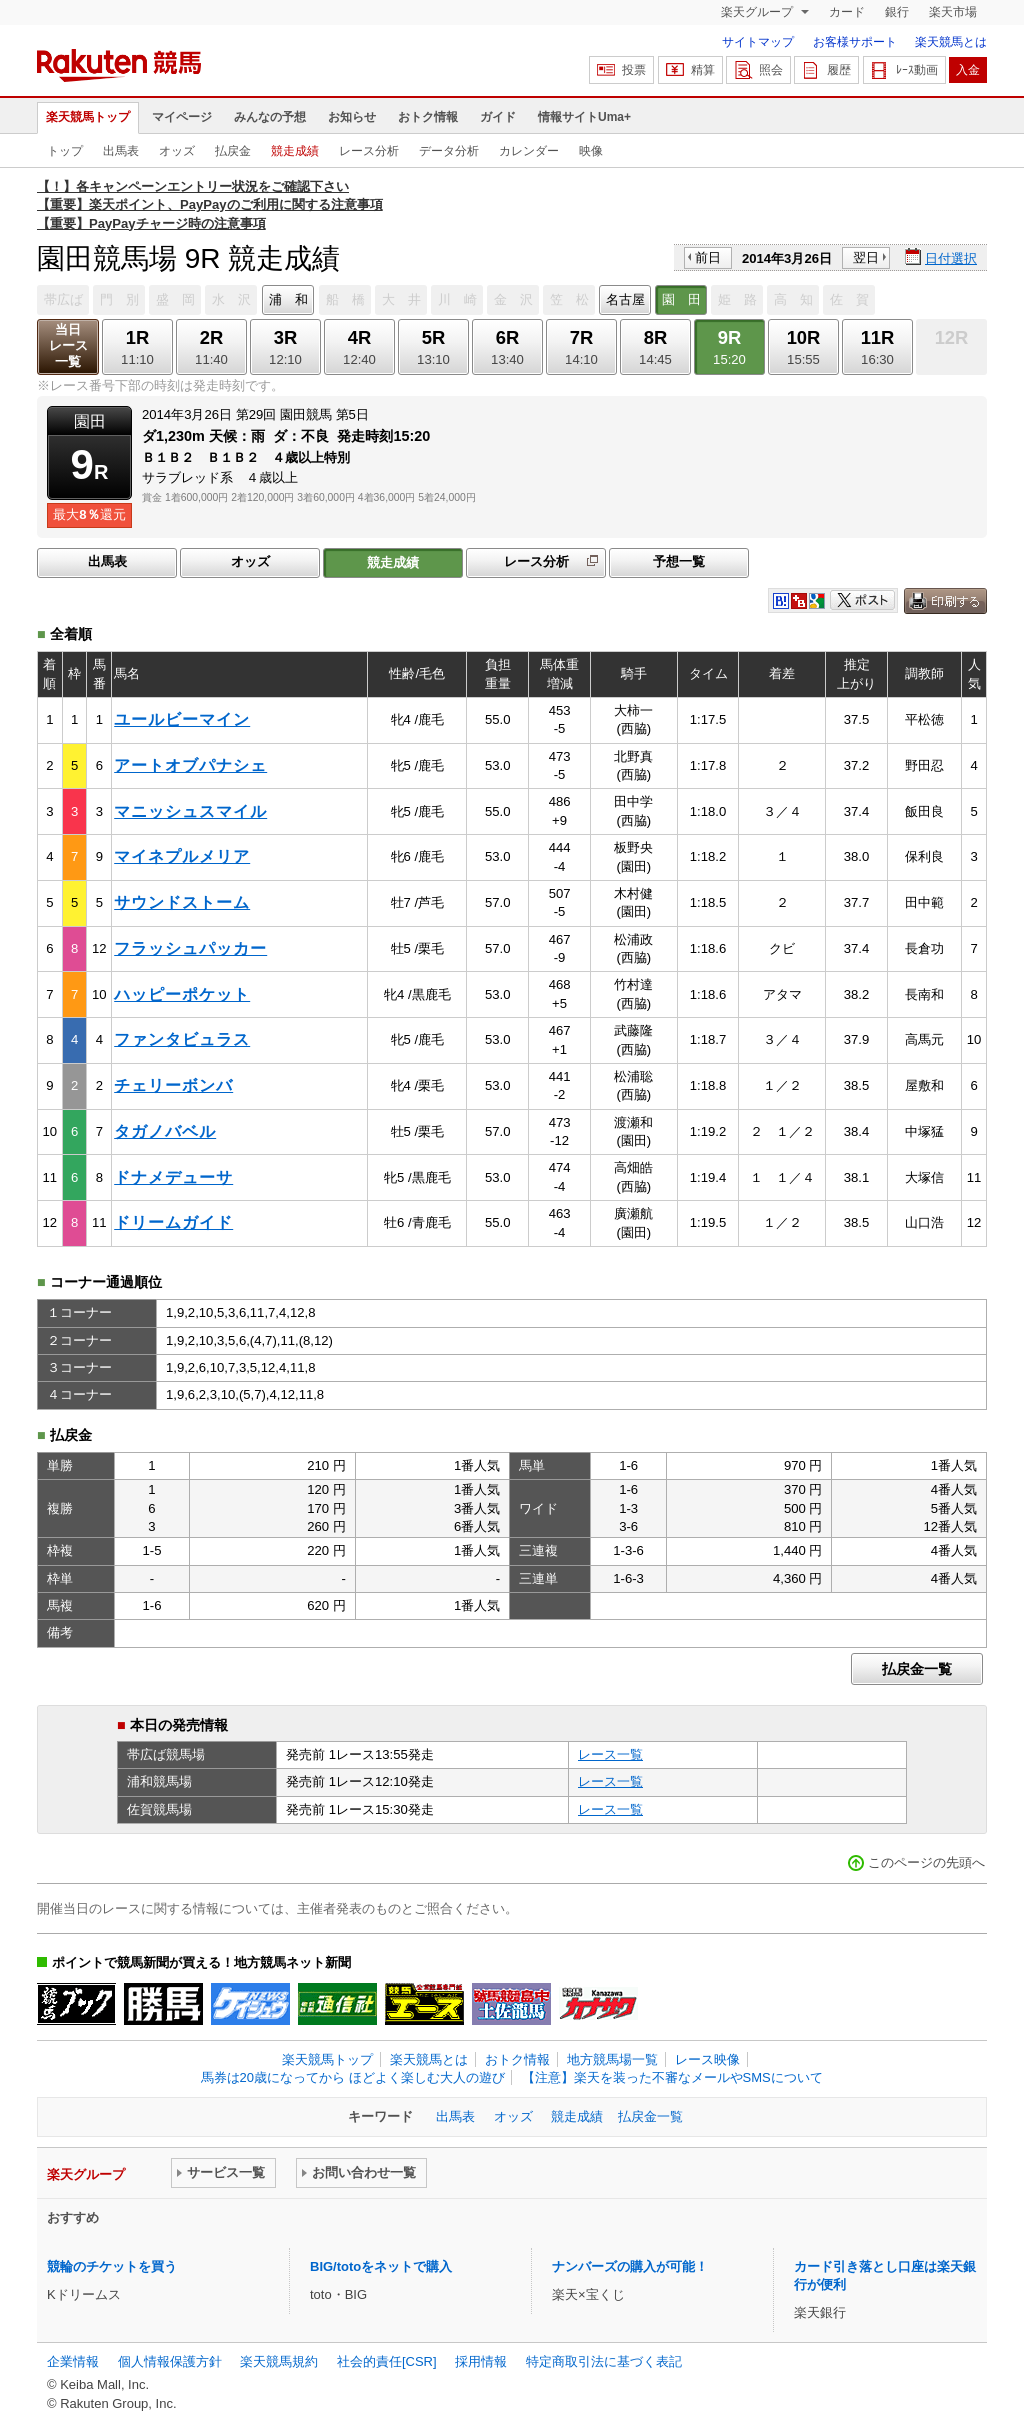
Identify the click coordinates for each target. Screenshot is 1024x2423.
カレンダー (529, 151)
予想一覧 (679, 561)
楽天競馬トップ (88, 117)
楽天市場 (953, 12)
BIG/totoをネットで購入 (381, 2266)
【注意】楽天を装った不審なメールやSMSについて (672, 2077)
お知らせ (352, 117)
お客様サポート (855, 42)
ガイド (498, 117)
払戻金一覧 (917, 1669)
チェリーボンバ (173, 1085)
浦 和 (288, 299)
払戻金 (233, 151)
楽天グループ (758, 12)
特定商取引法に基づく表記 (604, 2361)
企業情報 (73, 2361)
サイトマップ (758, 42)
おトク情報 (428, 117)
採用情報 (481, 2361)
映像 (591, 151)
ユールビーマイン (182, 719)
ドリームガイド (173, 1222)
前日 (708, 257)
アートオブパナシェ (190, 765)
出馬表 (121, 151)
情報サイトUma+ (584, 117)
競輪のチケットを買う (112, 2266)
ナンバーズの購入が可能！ (630, 2266)
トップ (65, 151)
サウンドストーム (182, 902)
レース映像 (707, 2059)
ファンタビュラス (182, 1039)
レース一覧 (610, 1754)
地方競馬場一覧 (612, 2059)
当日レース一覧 (68, 345)
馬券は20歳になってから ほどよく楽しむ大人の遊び (353, 2077)
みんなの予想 (270, 117)
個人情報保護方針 (170, 2361)
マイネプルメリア (182, 856)
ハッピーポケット (182, 994)
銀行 (897, 12)
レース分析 (369, 151)
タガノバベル (165, 1131)
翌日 (866, 257)
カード (847, 12)
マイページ (182, 117)
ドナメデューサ (173, 1177)
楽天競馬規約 (279, 2361)
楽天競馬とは (951, 42)
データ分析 (449, 151)
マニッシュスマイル (190, 811)
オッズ (177, 151)
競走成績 (295, 151)
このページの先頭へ (926, 1862)
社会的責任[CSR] (387, 2361)
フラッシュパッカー (190, 948)
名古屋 (625, 299)
